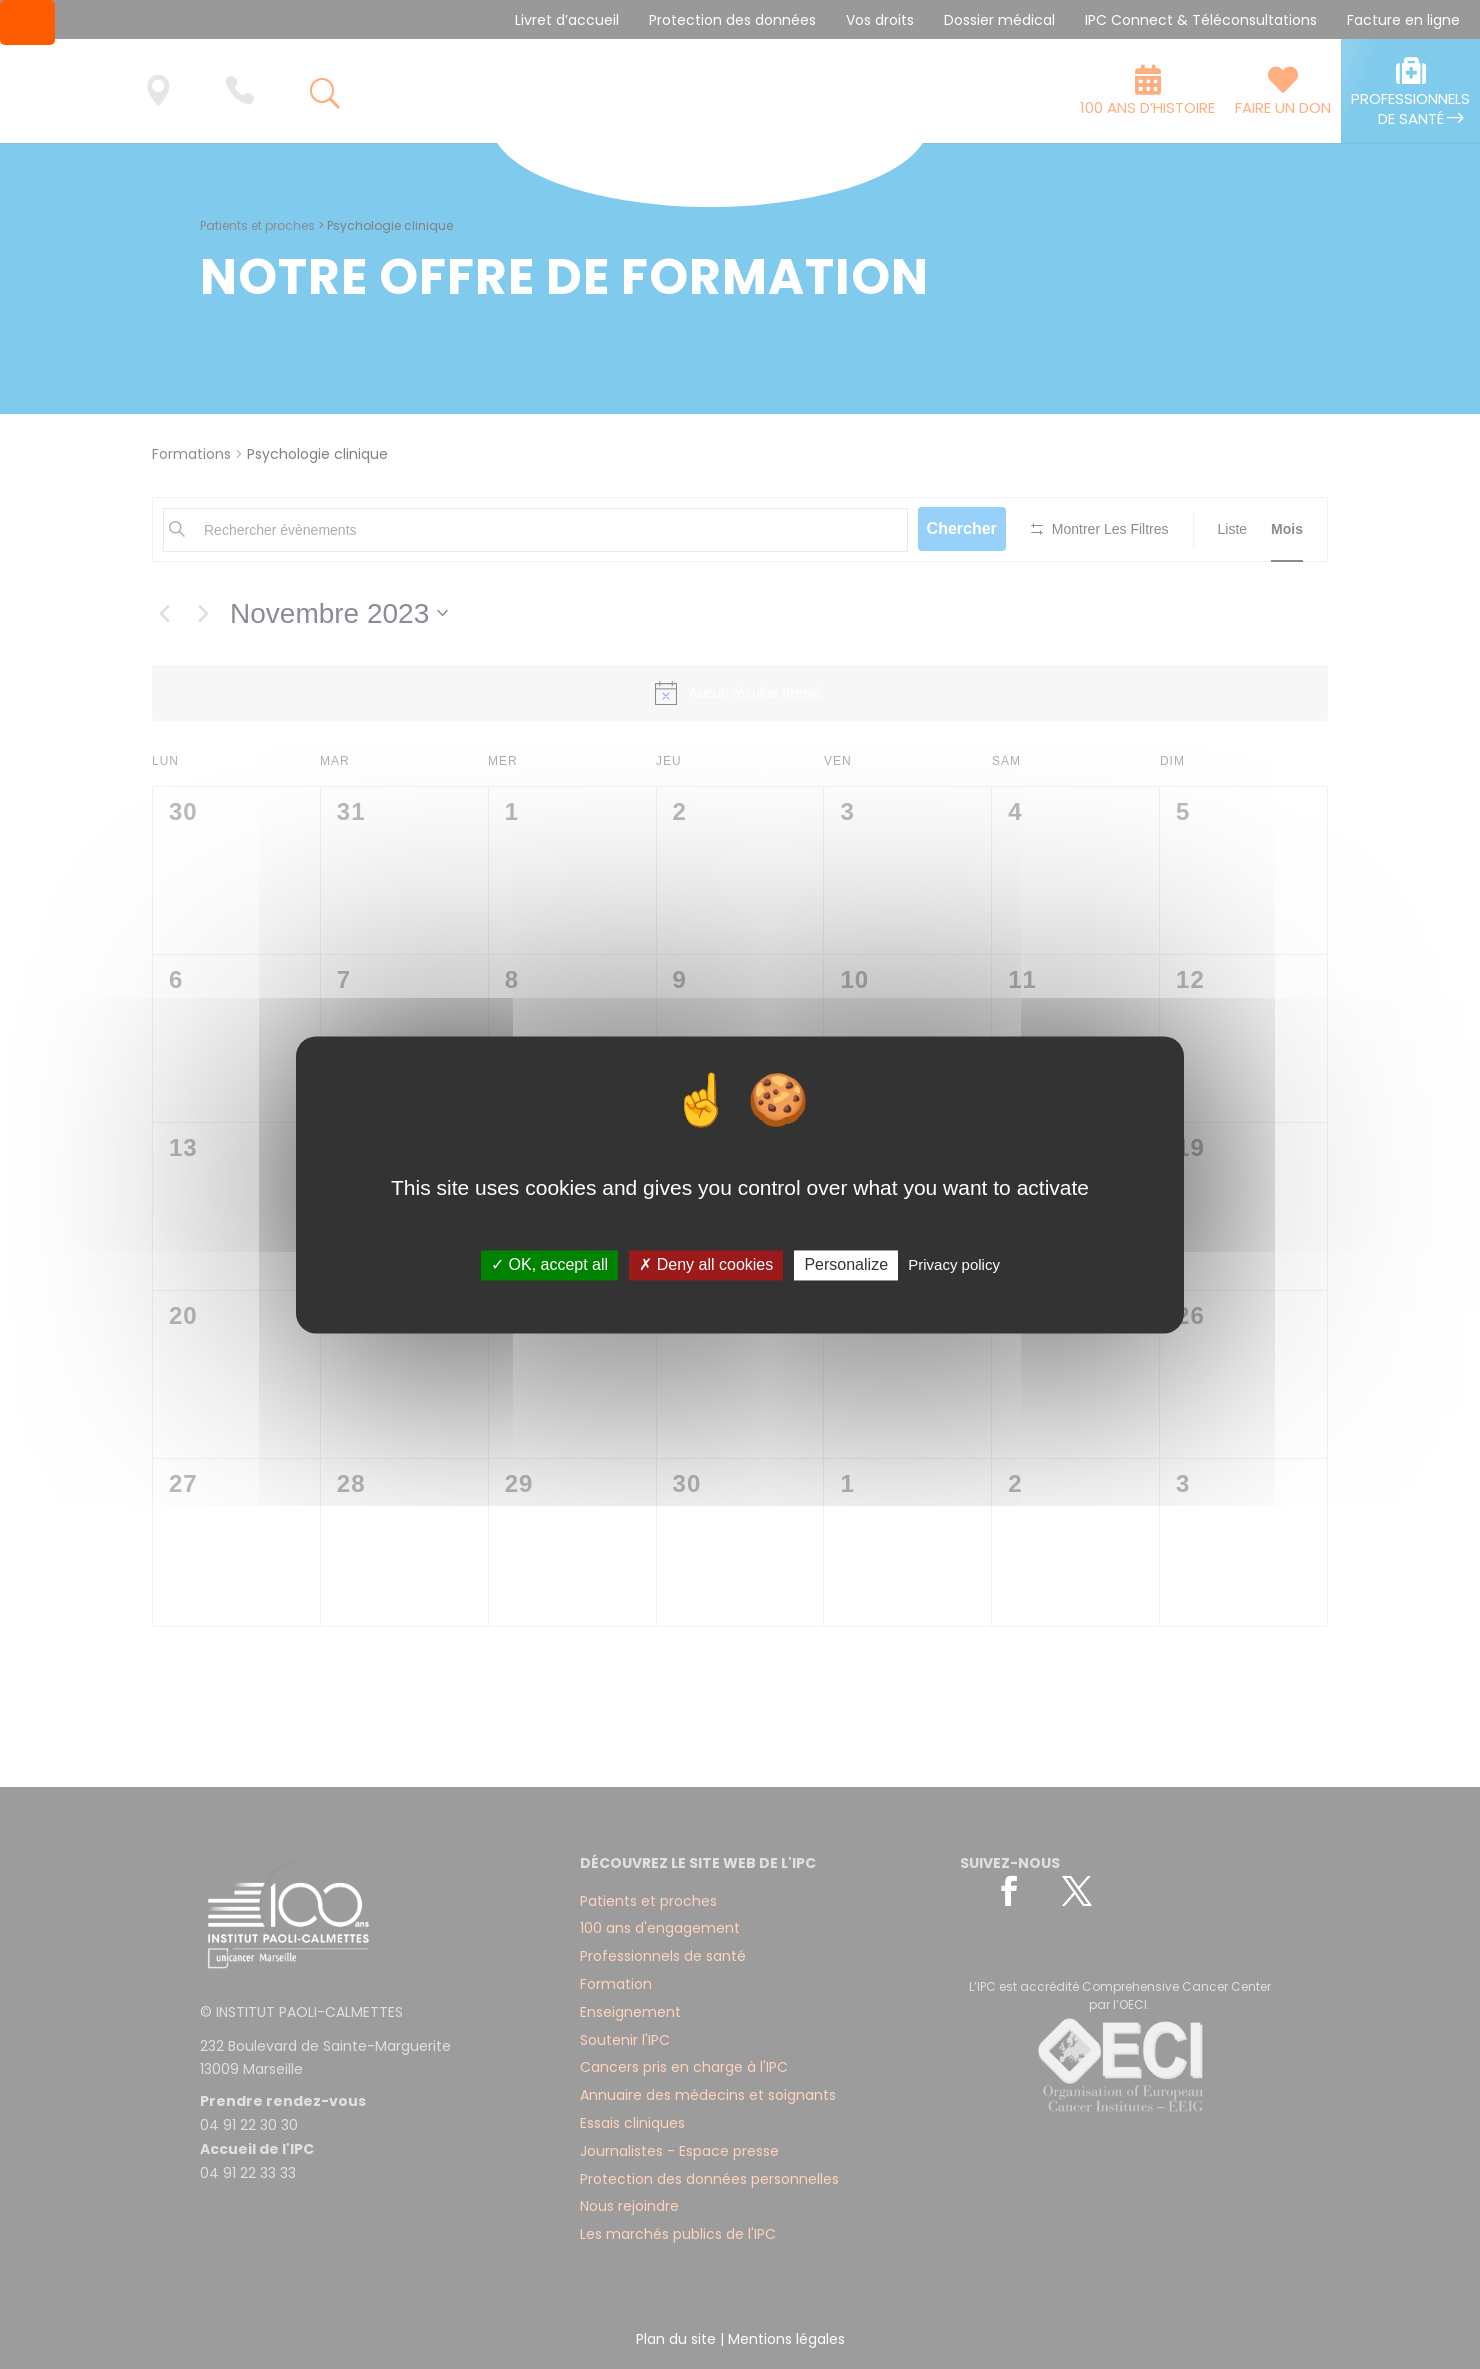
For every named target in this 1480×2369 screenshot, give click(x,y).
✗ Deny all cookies (706, 1265)
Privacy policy (954, 1265)
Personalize (846, 1265)
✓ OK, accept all (549, 1265)
